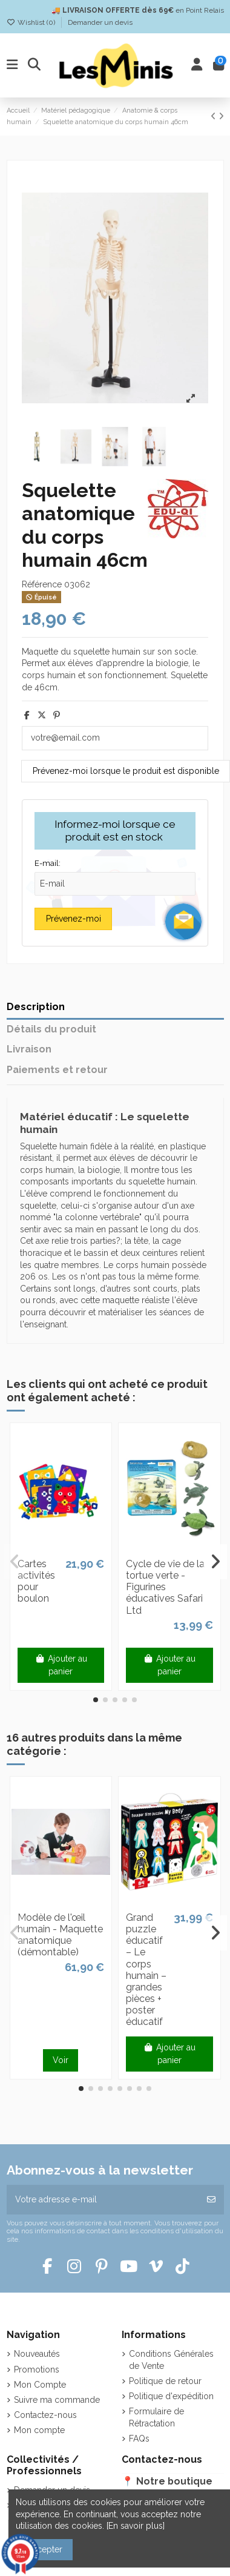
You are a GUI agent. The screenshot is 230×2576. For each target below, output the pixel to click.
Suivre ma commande (57, 2400)
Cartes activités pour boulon (36, 1581)
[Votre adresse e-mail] (103, 2199)
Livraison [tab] (29, 1049)
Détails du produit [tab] (51, 1029)
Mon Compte (40, 2384)
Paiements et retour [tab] (57, 1069)
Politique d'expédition (171, 2396)
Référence (42, 584)
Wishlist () (32, 22)
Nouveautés (37, 2354)
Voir (60, 2060)
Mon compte (39, 2430)
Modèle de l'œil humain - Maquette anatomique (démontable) (60, 1935)
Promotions (36, 2369)
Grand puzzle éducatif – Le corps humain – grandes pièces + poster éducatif (146, 1970)
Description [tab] (36, 1006)
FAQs (139, 2438)
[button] (95, 1699)
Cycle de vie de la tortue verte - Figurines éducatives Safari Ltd (165, 1587)
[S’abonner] (211, 2199)
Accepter (44, 2549)
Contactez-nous (45, 2415)
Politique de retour (165, 2381)
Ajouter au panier (60, 1665)
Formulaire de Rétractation (156, 2417)
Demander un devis (100, 22)
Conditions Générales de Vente (171, 2360)
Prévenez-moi (73, 918)
